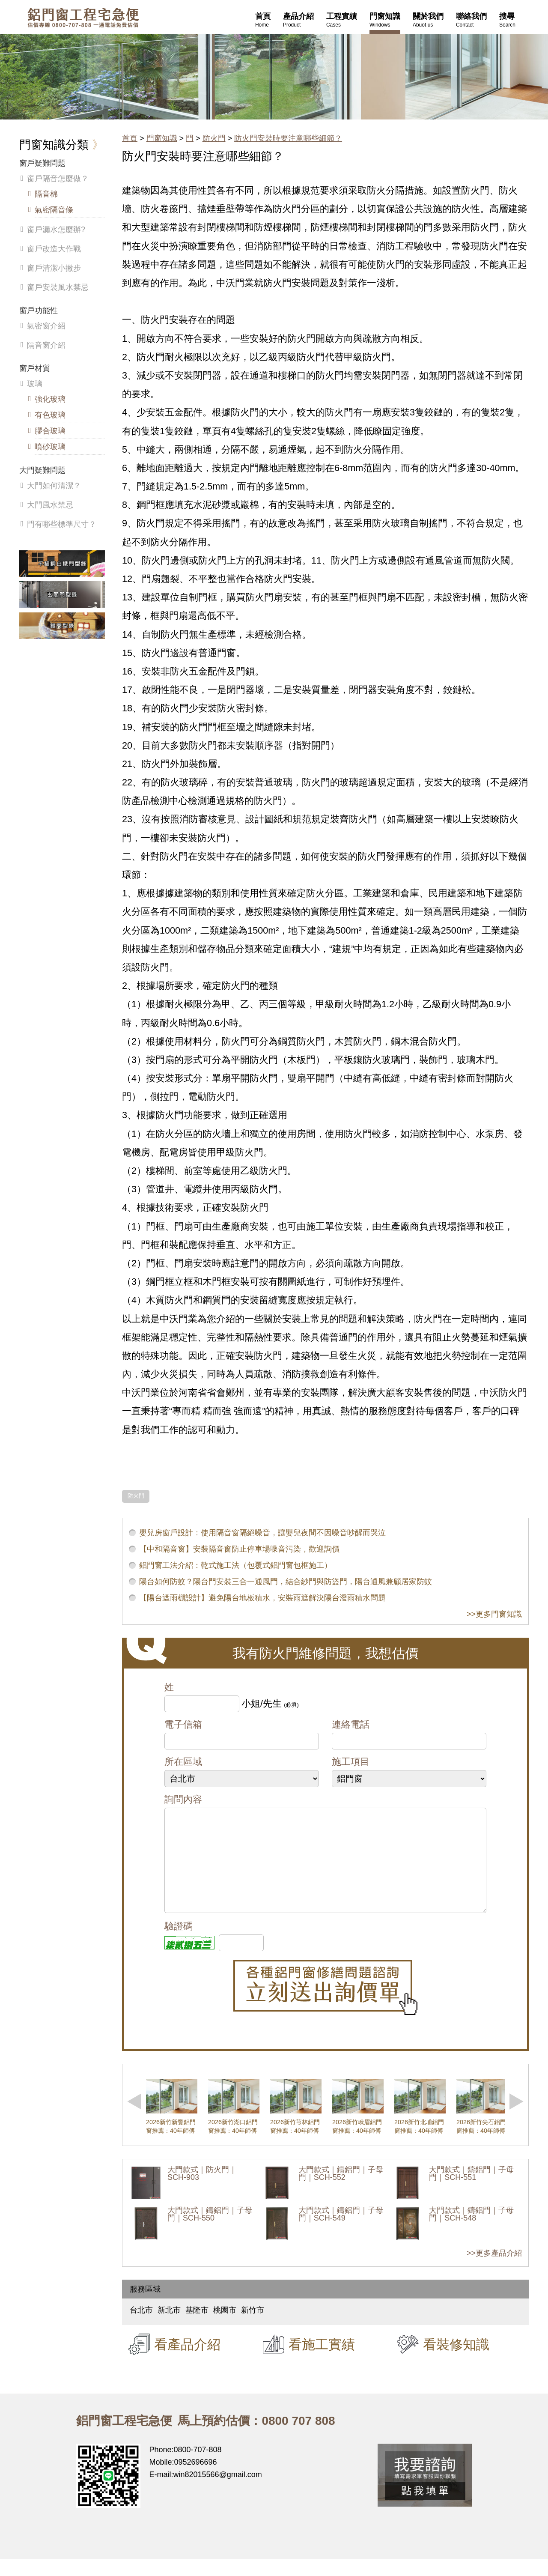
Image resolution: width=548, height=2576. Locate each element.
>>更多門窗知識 (494, 1614)
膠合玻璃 (50, 431)
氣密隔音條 (54, 210)
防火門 (214, 138)
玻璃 (34, 383)
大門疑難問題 (42, 470)
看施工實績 (322, 2361)
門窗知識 (161, 138)
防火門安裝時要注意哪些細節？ (288, 138)
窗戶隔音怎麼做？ (58, 178)
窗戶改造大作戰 (54, 249)
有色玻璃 (50, 415)
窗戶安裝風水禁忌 (58, 287)
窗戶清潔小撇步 (54, 268)
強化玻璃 (50, 399)
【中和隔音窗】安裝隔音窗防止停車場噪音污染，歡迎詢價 (239, 1549)
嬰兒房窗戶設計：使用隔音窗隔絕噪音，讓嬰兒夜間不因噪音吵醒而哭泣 (262, 1532)
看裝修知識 (456, 2361)
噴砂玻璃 (50, 446)
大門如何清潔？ (54, 485)
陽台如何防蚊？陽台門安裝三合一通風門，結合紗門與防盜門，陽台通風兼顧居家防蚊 (285, 1581)
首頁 (129, 138)
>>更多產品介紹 (494, 2270)
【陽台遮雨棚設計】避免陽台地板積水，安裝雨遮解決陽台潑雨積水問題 (262, 1598)
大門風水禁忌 (50, 505)
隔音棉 (46, 194)
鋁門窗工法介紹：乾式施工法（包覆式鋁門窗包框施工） (235, 1565)
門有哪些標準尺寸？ (61, 524)
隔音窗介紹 (46, 345)
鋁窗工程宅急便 (83, 17)
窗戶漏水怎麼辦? (56, 229)
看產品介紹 (187, 2361)
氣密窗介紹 (46, 326)
